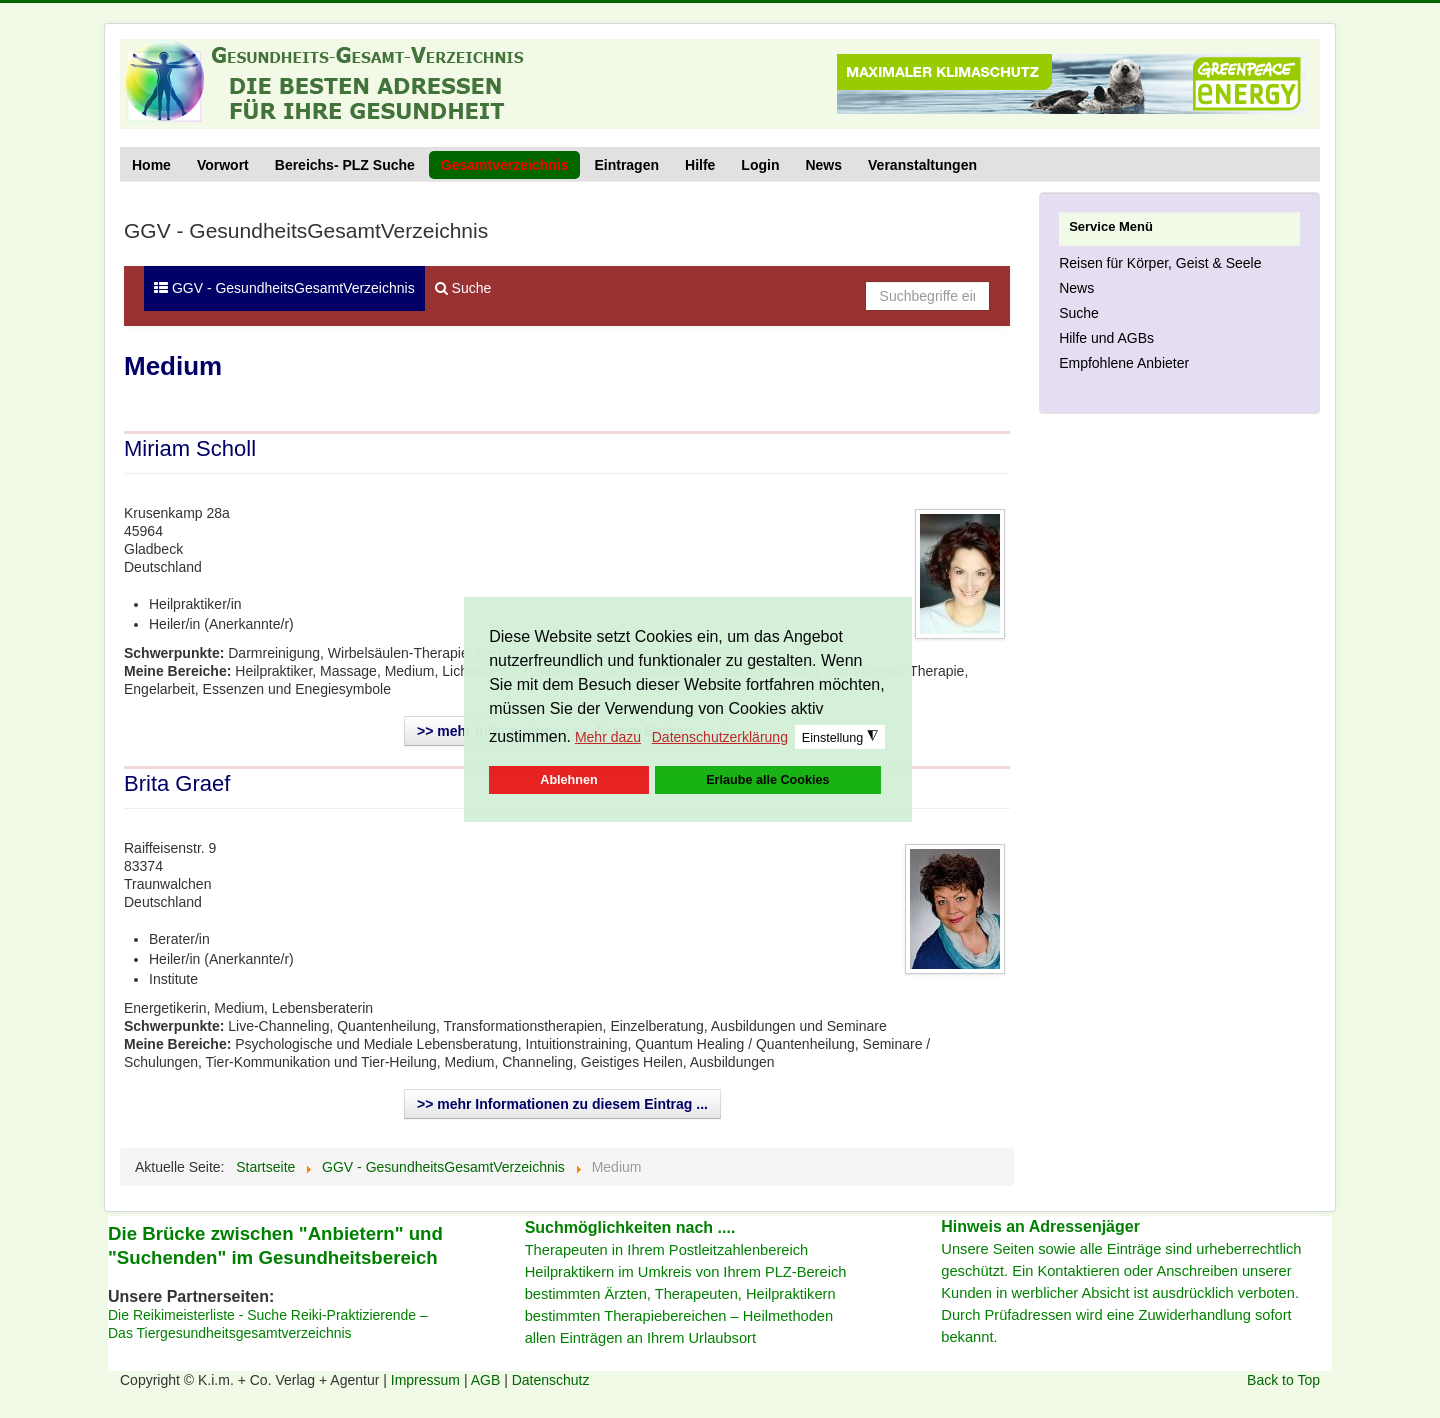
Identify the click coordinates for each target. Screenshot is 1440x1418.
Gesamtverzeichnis (505, 165)
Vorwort (223, 165)
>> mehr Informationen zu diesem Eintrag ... (562, 1104)
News (823, 165)
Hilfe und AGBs (1106, 338)
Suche (463, 288)
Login (760, 165)
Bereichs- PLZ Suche (345, 165)
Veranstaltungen (922, 165)
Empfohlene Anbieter (1124, 363)
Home (151, 165)
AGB (487, 1380)
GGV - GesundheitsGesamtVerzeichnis (284, 288)
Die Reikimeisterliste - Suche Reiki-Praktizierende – (268, 1315)
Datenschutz (551, 1380)
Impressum (427, 1380)
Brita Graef (177, 783)
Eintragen (626, 165)
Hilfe (700, 165)
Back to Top (1283, 1380)
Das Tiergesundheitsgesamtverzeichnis (230, 1333)
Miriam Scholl (190, 448)
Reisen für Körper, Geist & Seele (1160, 263)
